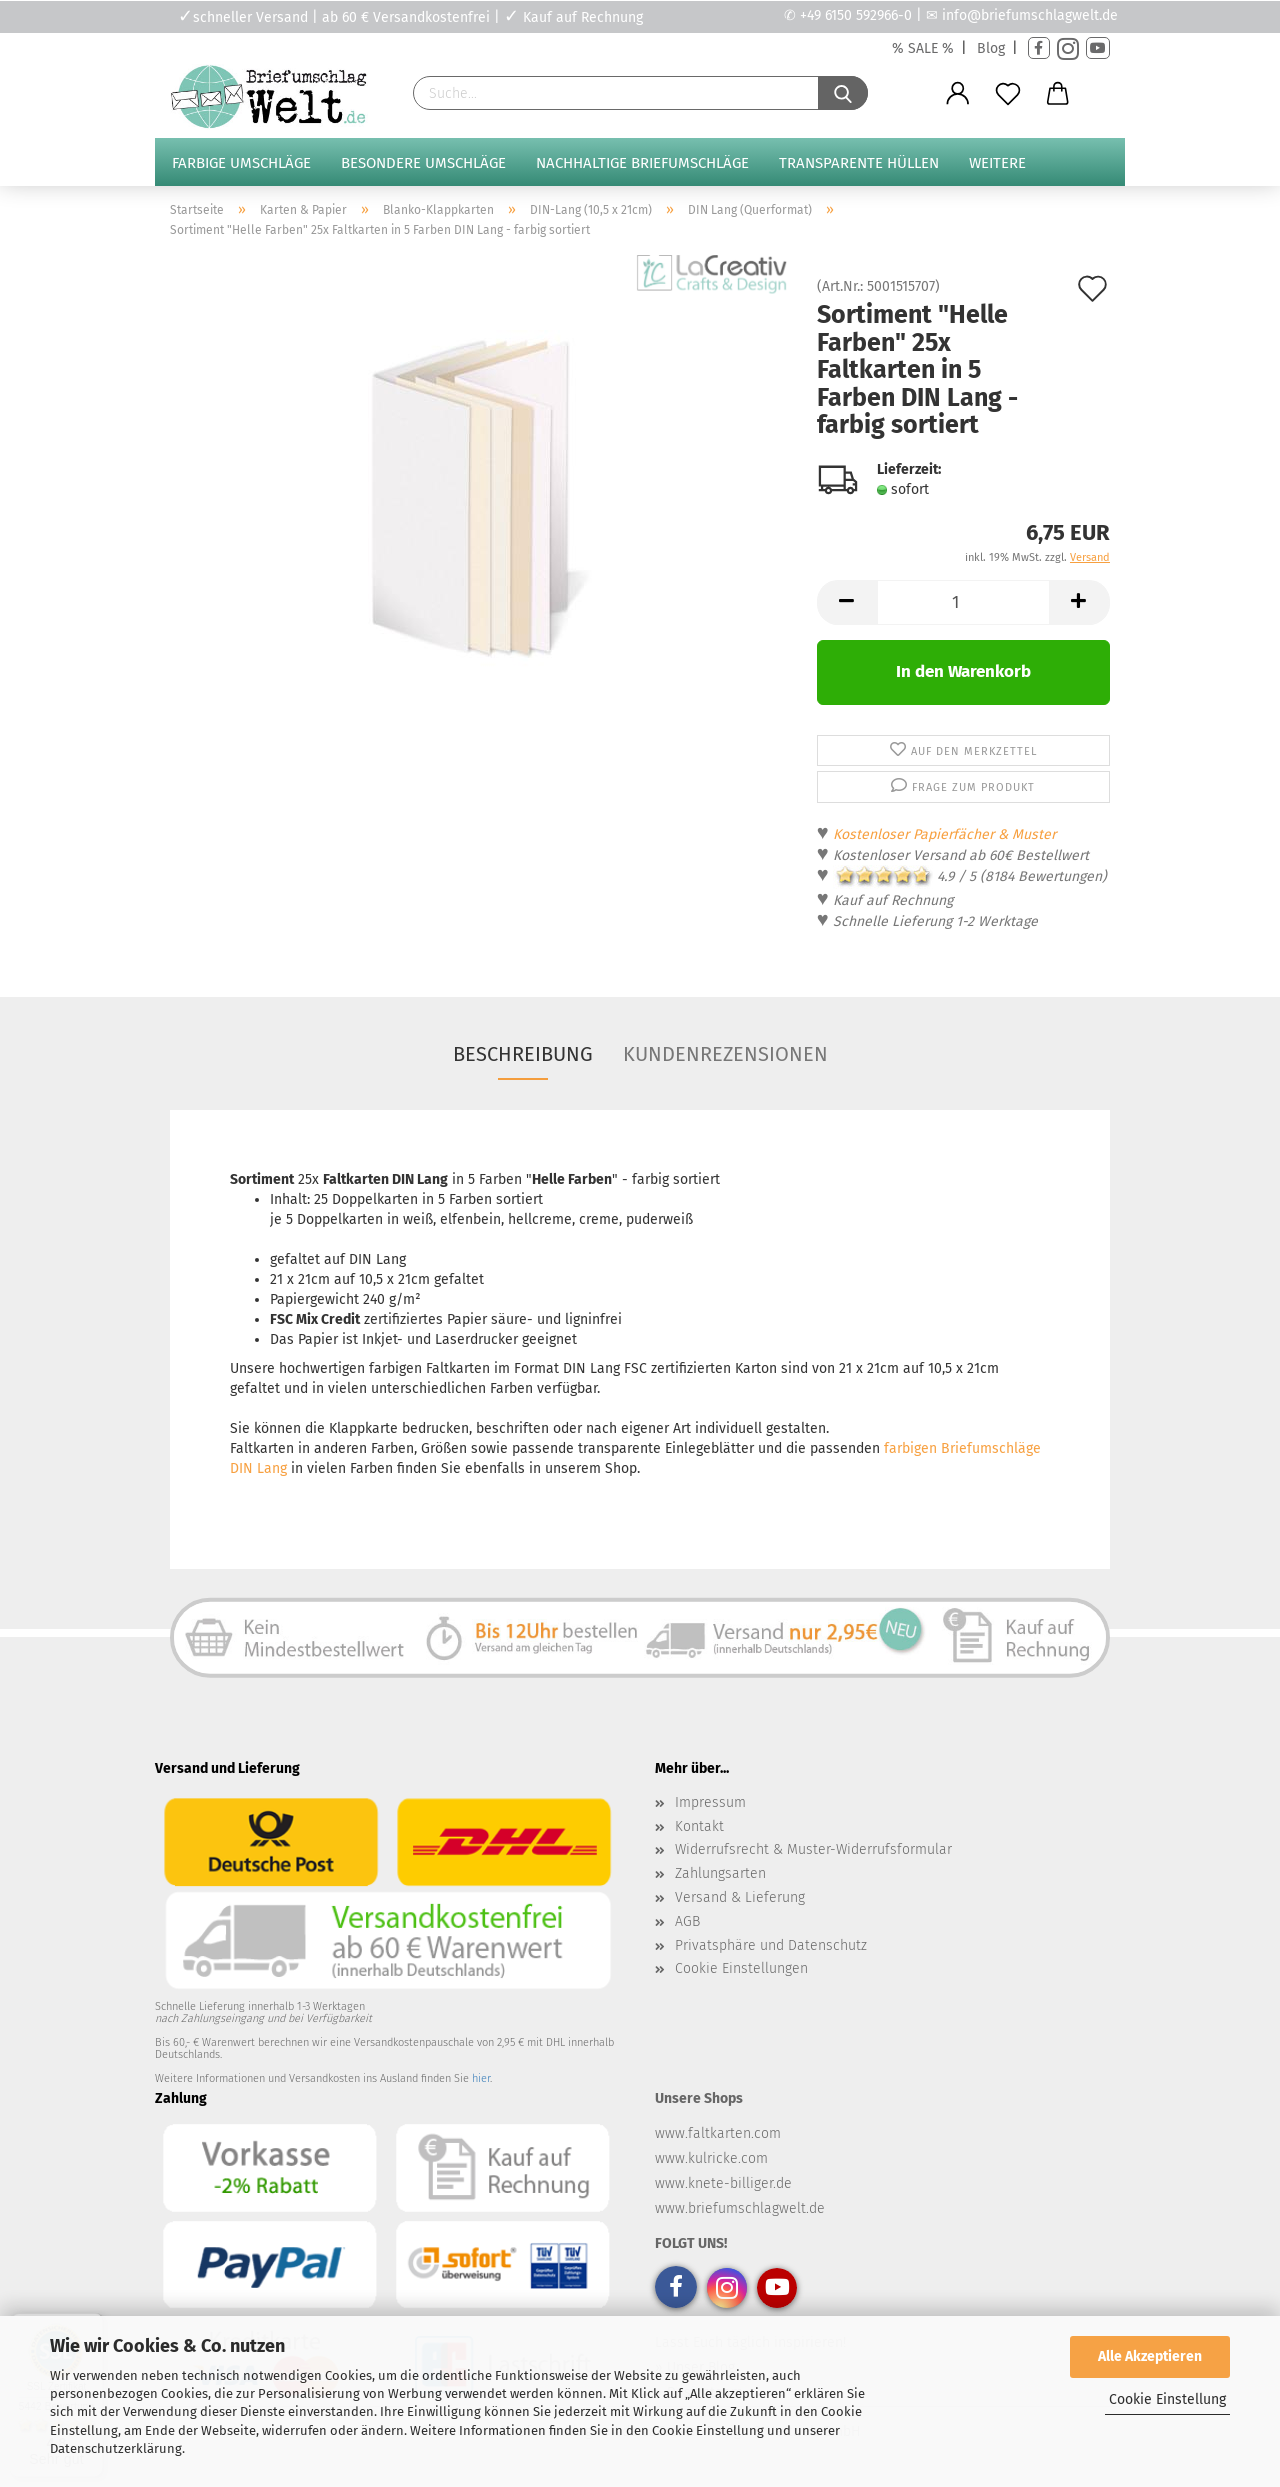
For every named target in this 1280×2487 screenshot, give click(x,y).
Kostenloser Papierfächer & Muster (944, 834)
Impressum (710, 1802)
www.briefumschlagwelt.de (740, 2208)
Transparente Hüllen (859, 163)
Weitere (997, 163)
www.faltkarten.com (718, 2133)
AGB (687, 1921)
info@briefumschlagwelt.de (1030, 15)
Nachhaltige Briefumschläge (642, 163)
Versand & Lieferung (740, 1897)
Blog (991, 48)
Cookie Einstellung (1167, 2399)
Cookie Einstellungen (741, 1968)
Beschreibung (523, 1054)
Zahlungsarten (720, 1873)
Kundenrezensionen (725, 1054)
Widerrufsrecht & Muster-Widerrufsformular (813, 1849)
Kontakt (699, 1826)
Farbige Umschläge (241, 163)
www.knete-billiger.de (723, 2183)
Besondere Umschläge (423, 163)
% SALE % (923, 48)
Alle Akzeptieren (1150, 2356)
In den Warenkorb (963, 671)
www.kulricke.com (711, 2158)
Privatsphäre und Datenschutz (771, 1945)
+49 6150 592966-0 (856, 15)
